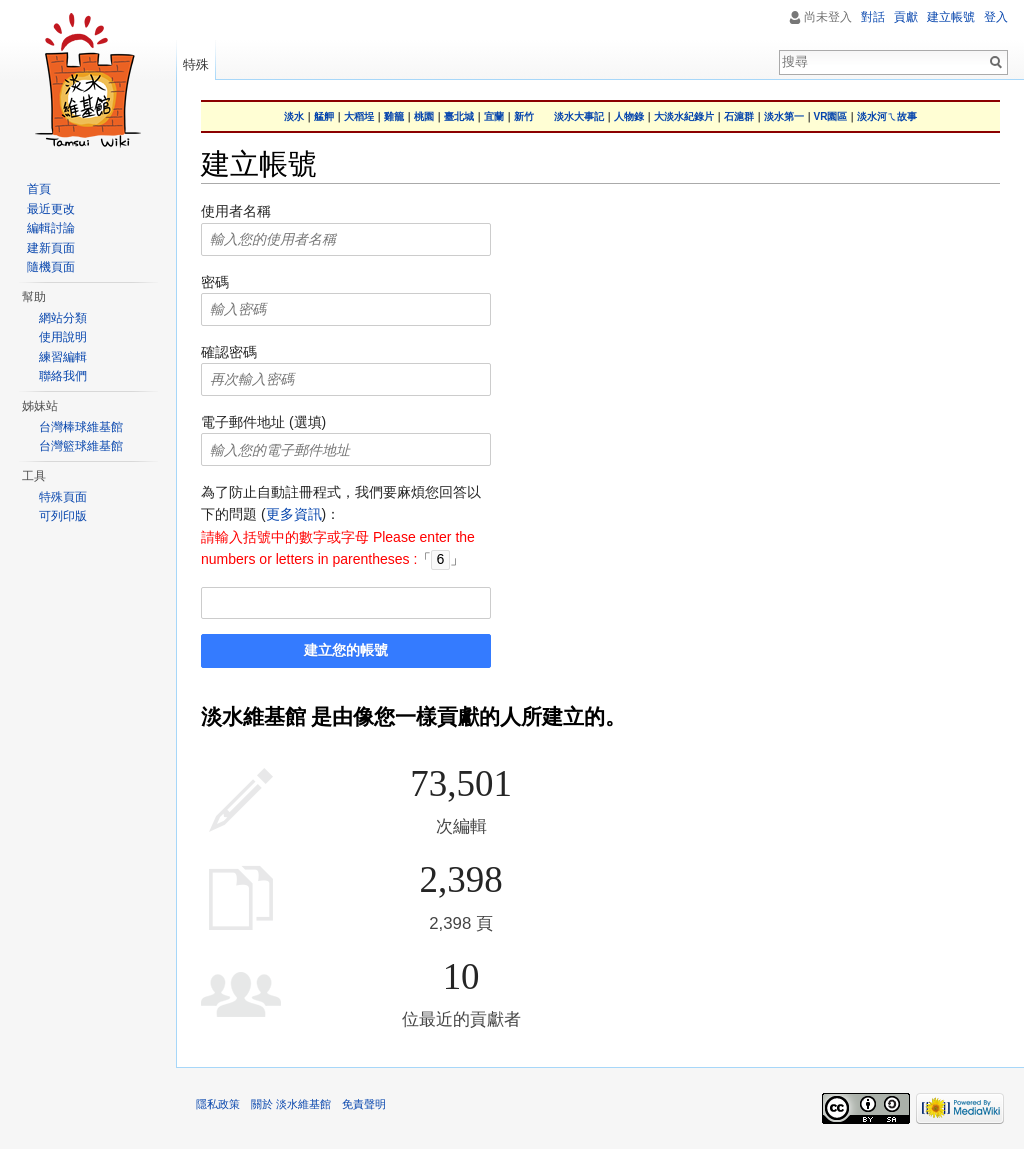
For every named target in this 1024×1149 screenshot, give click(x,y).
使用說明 (63, 337)
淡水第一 (784, 116)
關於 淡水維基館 (291, 1103)
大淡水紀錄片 (684, 116)
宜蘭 (494, 116)
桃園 (424, 116)
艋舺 (324, 116)
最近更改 (51, 209)
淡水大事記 (579, 116)
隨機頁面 (51, 267)
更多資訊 (294, 514)
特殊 (196, 64)
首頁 (39, 189)
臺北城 (459, 116)
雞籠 (394, 116)
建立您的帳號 (346, 649)
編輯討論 (51, 228)
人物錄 (629, 116)
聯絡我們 (63, 376)
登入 (996, 17)
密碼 (215, 282)
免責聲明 (364, 1103)
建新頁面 (51, 248)
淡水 (294, 116)
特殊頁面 (63, 497)
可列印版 (63, 516)
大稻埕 (359, 116)
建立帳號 (951, 17)
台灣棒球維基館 (81, 427)
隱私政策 (218, 1103)
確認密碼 (229, 352)
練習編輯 (63, 357)
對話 (873, 17)
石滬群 (739, 116)
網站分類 (63, 318)
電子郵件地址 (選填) (263, 422)
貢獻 (906, 17)
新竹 (524, 116)
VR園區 (831, 116)
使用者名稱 (236, 211)
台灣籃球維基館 (81, 446)
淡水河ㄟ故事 (887, 116)
